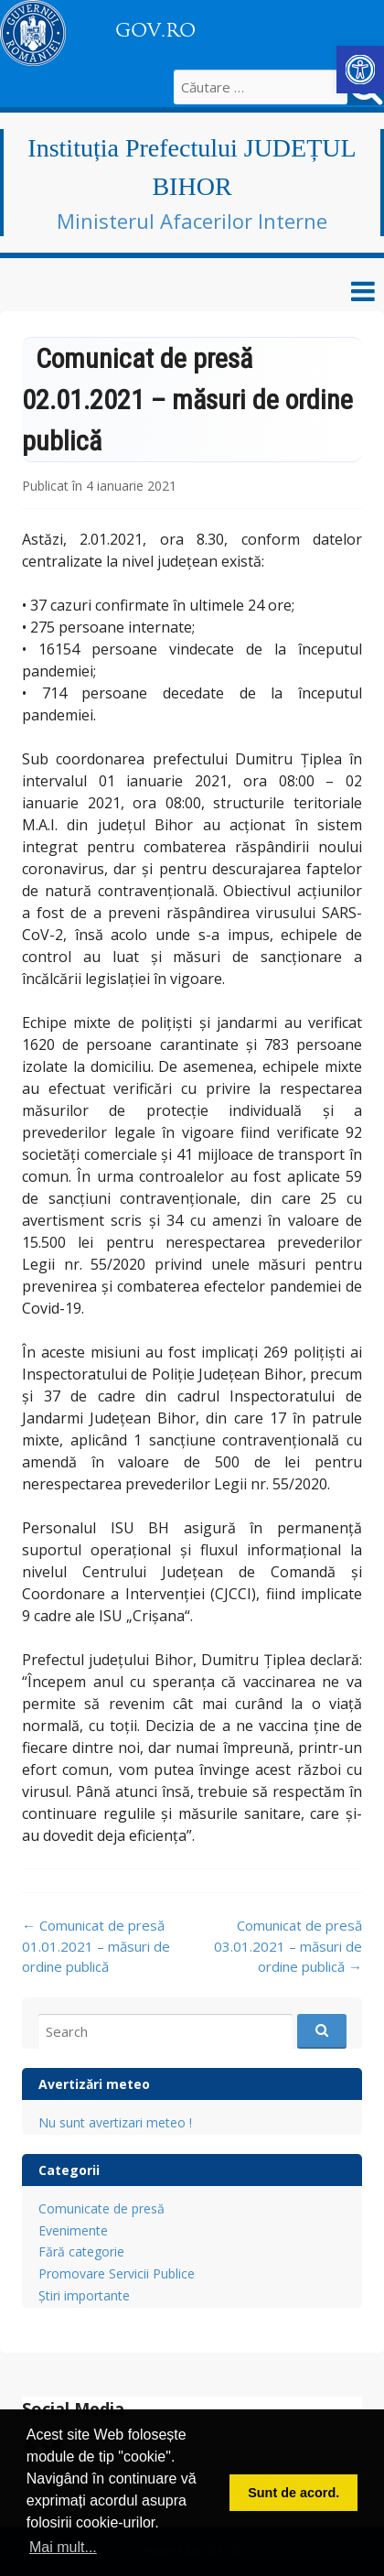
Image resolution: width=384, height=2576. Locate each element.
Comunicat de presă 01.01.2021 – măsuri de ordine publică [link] (96, 1945)
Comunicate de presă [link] (101, 2208)
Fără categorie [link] (81, 2251)
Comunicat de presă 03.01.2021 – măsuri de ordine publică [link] (288, 1945)
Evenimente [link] (73, 2230)
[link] (360, 69)
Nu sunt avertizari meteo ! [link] (115, 2122)
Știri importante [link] (84, 2295)
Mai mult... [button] (63, 2547)
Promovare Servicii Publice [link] (116, 2273)
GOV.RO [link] (155, 30)
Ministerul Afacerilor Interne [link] (192, 220)
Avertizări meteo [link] (94, 2084)
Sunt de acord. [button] (293, 2492)
